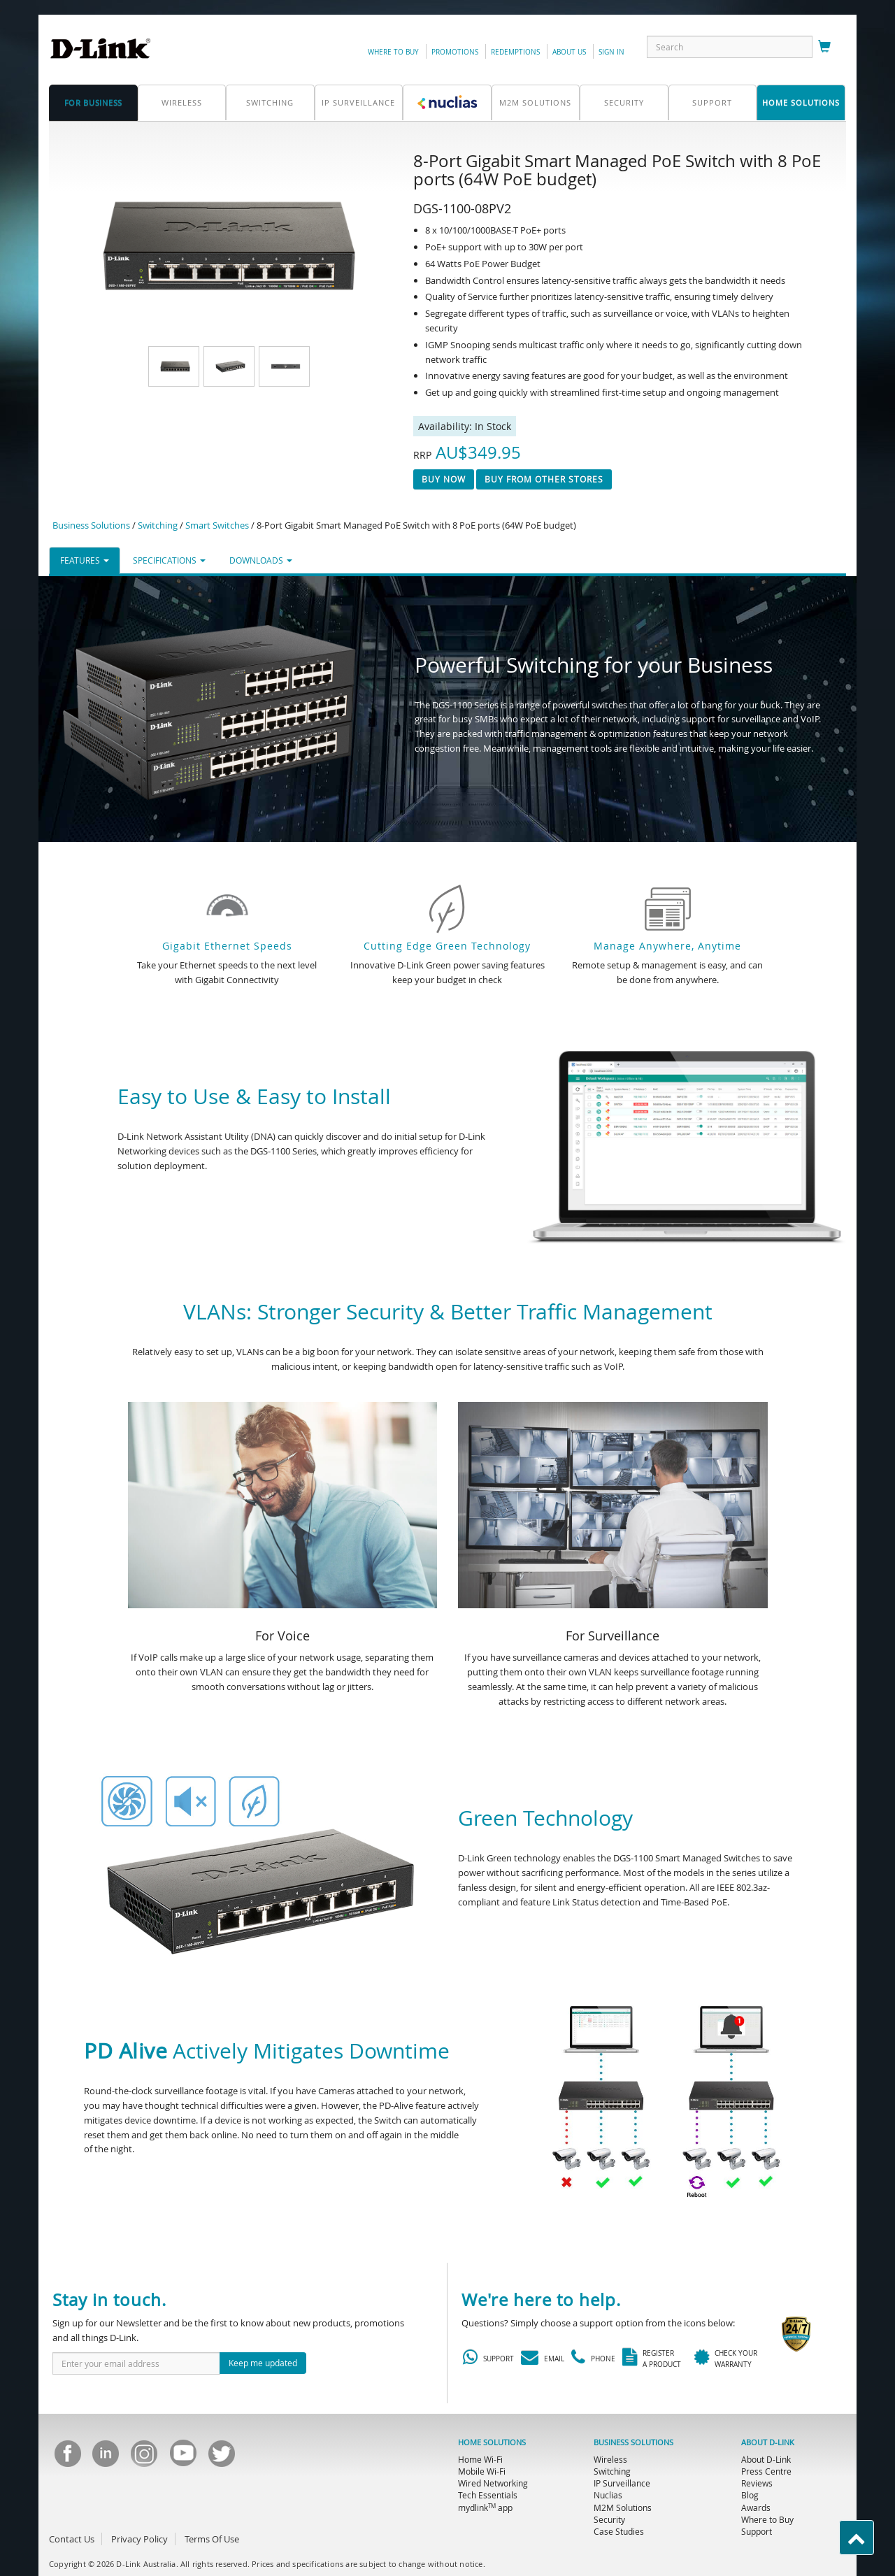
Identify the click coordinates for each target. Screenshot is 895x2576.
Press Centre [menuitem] (766, 2471)
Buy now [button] (444, 479)
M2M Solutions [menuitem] (623, 2507)
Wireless (182, 102)
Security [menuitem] (609, 2519)
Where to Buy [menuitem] (767, 2519)
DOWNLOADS (260, 560)
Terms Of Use (212, 2539)
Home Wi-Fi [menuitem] (480, 2459)
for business (93, 102)
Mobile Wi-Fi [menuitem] (482, 2471)
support (712, 102)
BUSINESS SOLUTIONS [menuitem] (633, 2442)
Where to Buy (393, 52)
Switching (270, 102)
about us (569, 52)
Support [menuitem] (756, 2531)
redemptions (515, 52)
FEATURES (84, 560)
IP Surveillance (358, 102)
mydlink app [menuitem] (485, 2507)
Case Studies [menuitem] (619, 2531)
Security (624, 102)
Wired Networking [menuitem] (493, 2483)
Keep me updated (263, 2362)
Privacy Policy (139, 2539)
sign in (611, 52)
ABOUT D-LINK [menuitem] (767, 2442)
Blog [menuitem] (750, 2494)
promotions (454, 52)
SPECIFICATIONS (169, 560)
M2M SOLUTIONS (535, 102)
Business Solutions (91, 525)
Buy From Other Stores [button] (544, 479)
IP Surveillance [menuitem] (622, 2483)
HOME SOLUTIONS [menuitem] (492, 2442)
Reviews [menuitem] (757, 2483)
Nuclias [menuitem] (608, 2494)
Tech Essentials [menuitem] (487, 2494)
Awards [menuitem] (756, 2507)
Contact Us (71, 2539)
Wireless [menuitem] (610, 2459)
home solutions (801, 102)
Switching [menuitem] (612, 2471)
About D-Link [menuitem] (766, 2459)
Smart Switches (217, 525)
